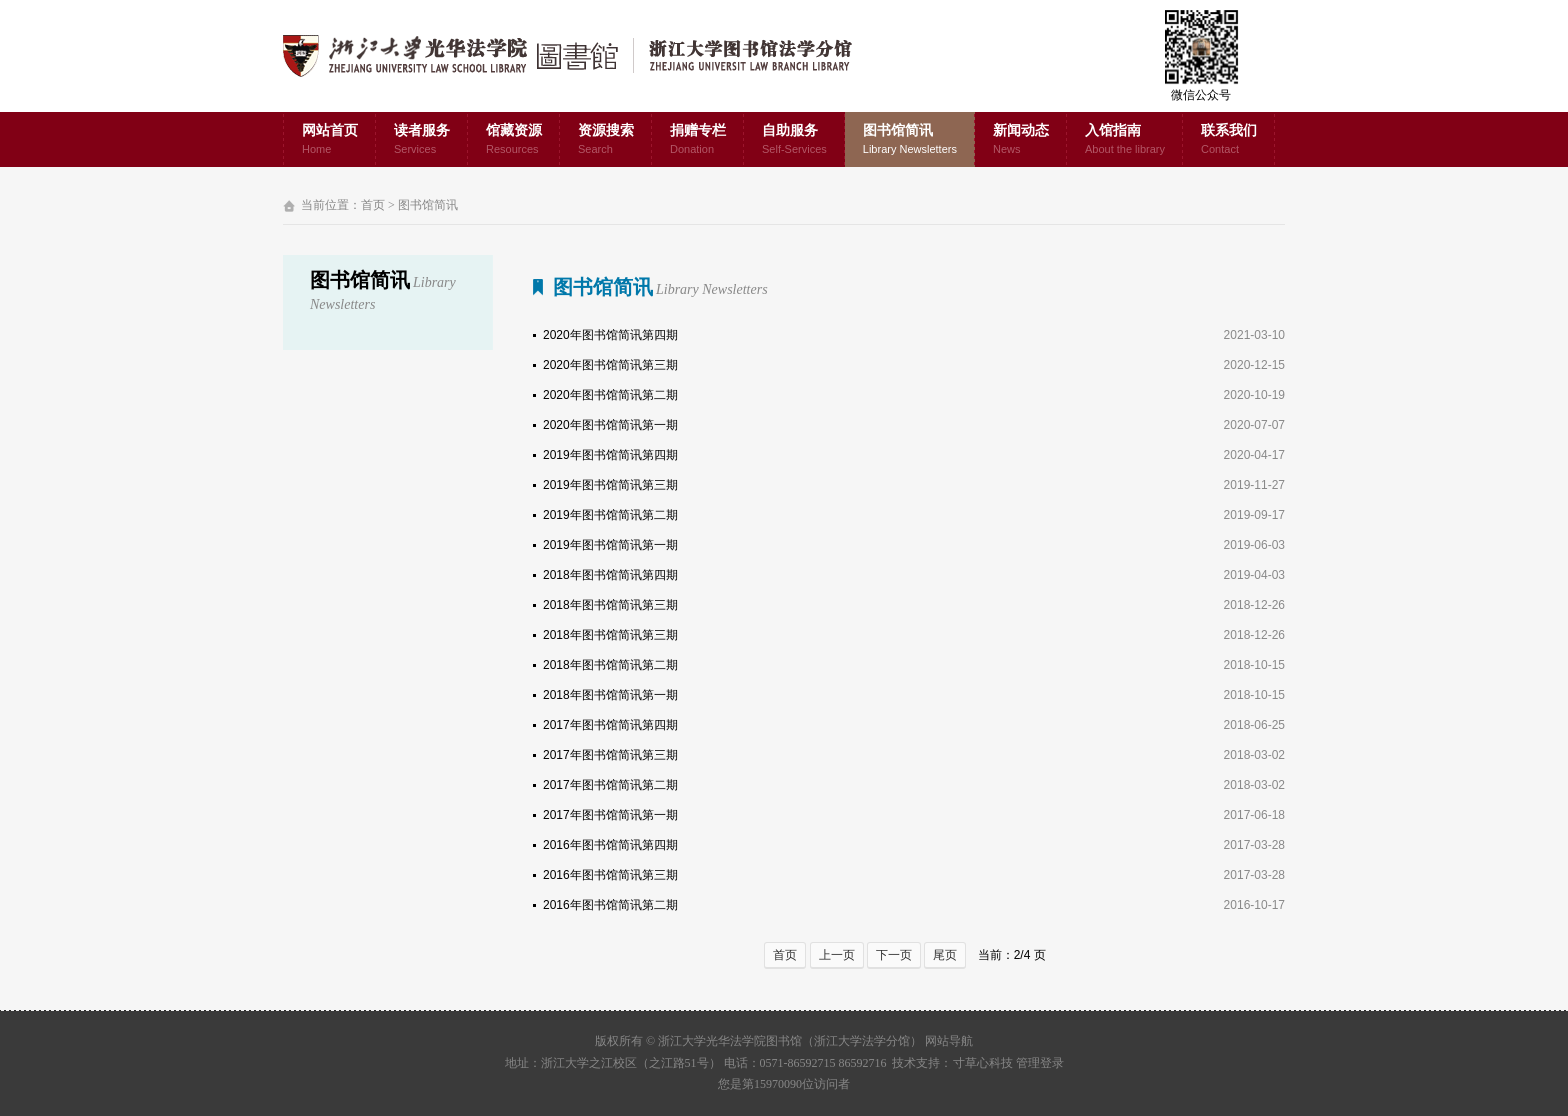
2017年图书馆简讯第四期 (610, 725)
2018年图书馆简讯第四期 (610, 575)
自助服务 (794, 140)
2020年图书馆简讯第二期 (610, 395)
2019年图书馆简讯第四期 (610, 455)
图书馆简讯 (910, 140)
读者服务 (422, 140)
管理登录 (1040, 1063)
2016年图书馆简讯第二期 (610, 905)
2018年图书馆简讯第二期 (610, 665)
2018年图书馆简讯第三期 (610, 605)
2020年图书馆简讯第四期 (610, 335)
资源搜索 (606, 140)
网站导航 (949, 1041)
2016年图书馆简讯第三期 (610, 875)
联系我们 (1229, 140)
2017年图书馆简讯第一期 (610, 815)
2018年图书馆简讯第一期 (610, 695)
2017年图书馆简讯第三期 (610, 755)
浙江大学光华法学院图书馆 (583, 56)
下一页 (894, 955)
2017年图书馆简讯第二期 (610, 785)
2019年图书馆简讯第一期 (610, 545)
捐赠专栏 (698, 140)
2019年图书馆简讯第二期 (610, 515)
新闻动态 (1021, 140)
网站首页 (330, 140)
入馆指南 (1125, 140)
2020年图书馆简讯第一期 (610, 425)
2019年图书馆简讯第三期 (610, 485)
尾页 (945, 955)
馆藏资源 (514, 140)
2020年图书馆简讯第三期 (610, 365)
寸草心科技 (983, 1063)
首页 (373, 205)
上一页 (837, 955)
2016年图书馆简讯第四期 (610, 845)
